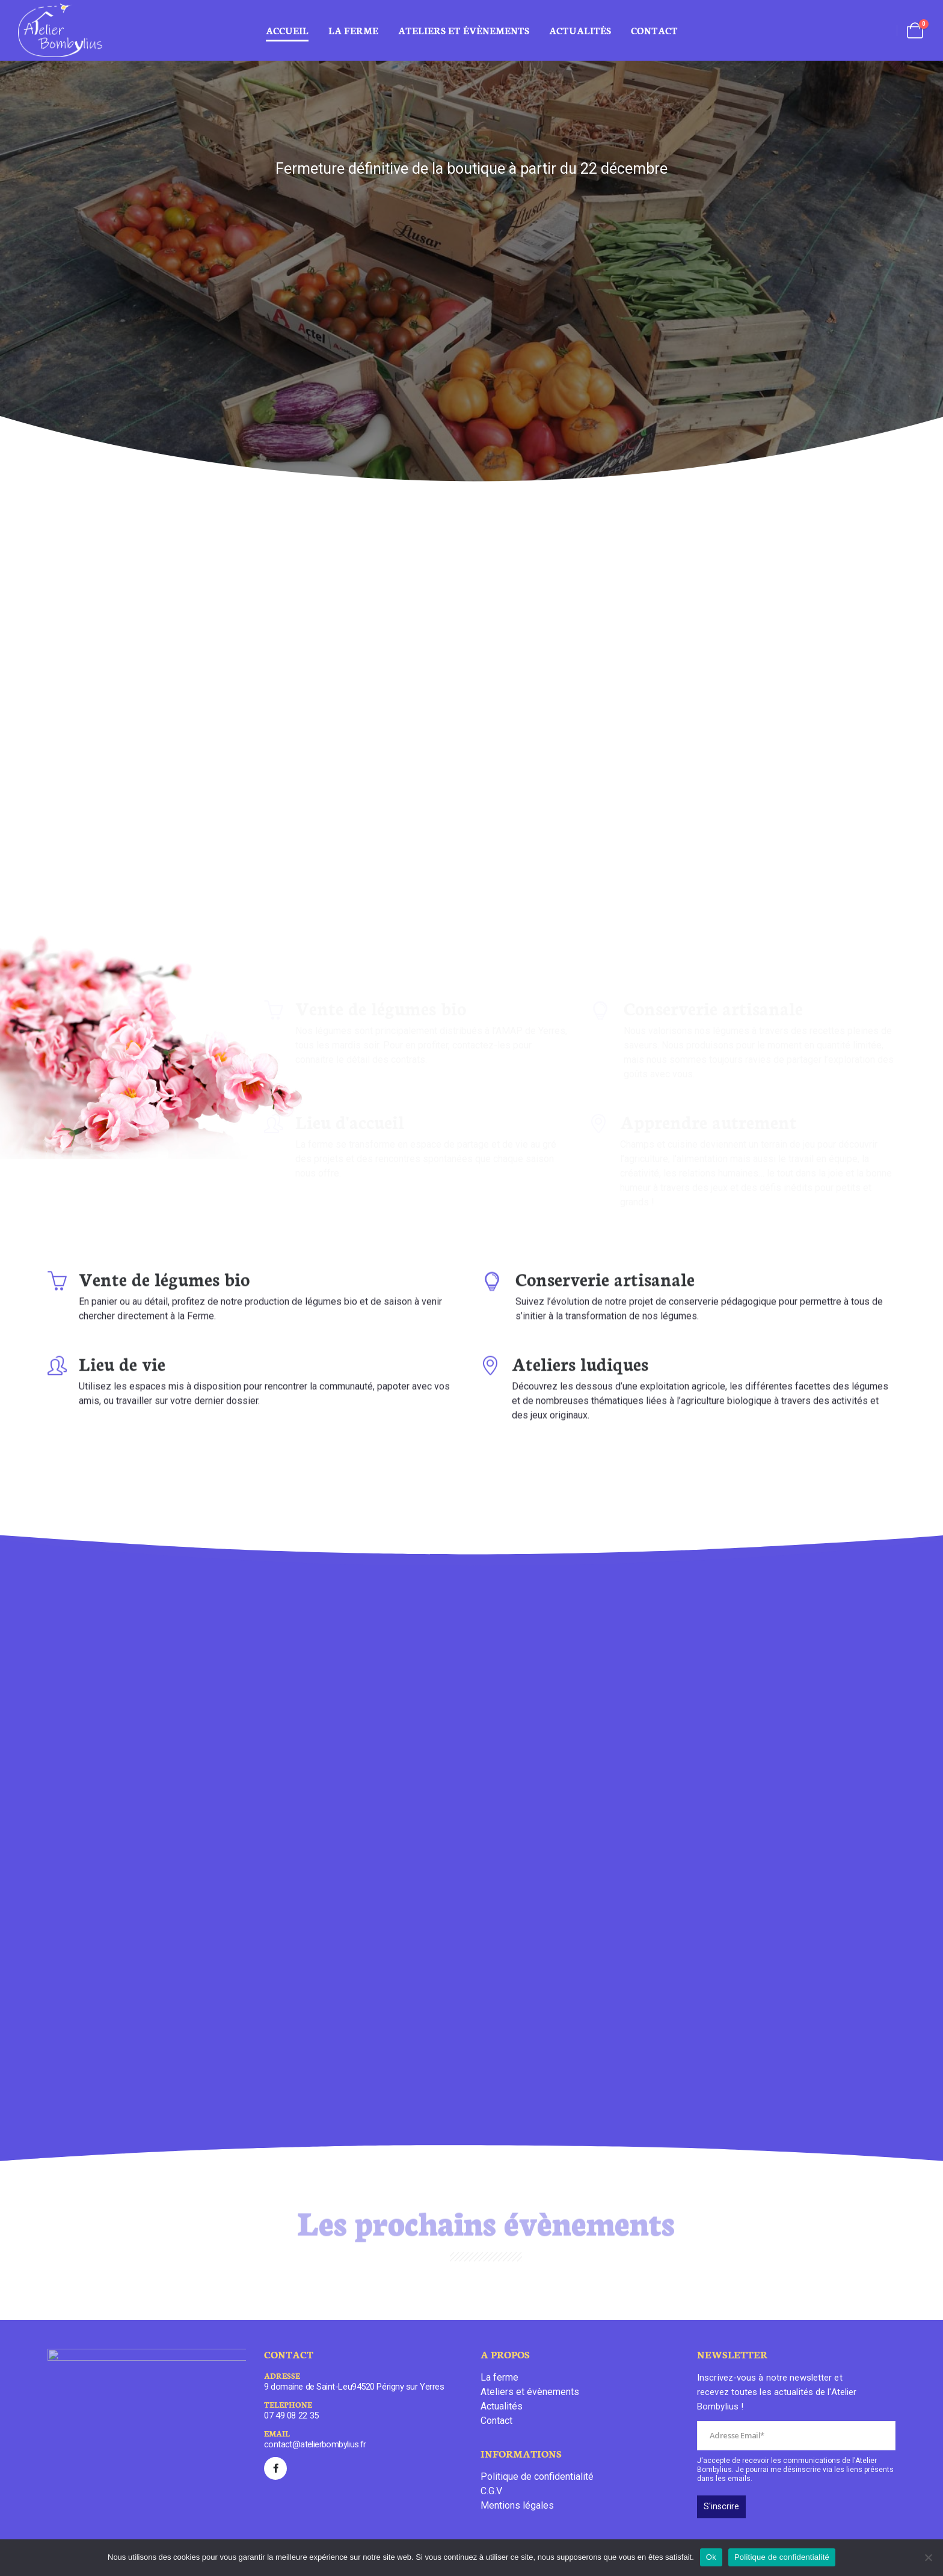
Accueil (287, 30)
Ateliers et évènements (530, 2391)
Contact (654, 30)
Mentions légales (517, 2505)
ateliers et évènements (463, 30)
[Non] (928, 2557)
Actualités (580, 30)
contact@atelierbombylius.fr (315, 2444)
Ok (711, 2557)
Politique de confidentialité (537, 2476)
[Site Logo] (60, 30)
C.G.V (491, 2491)
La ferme (353, 30)
